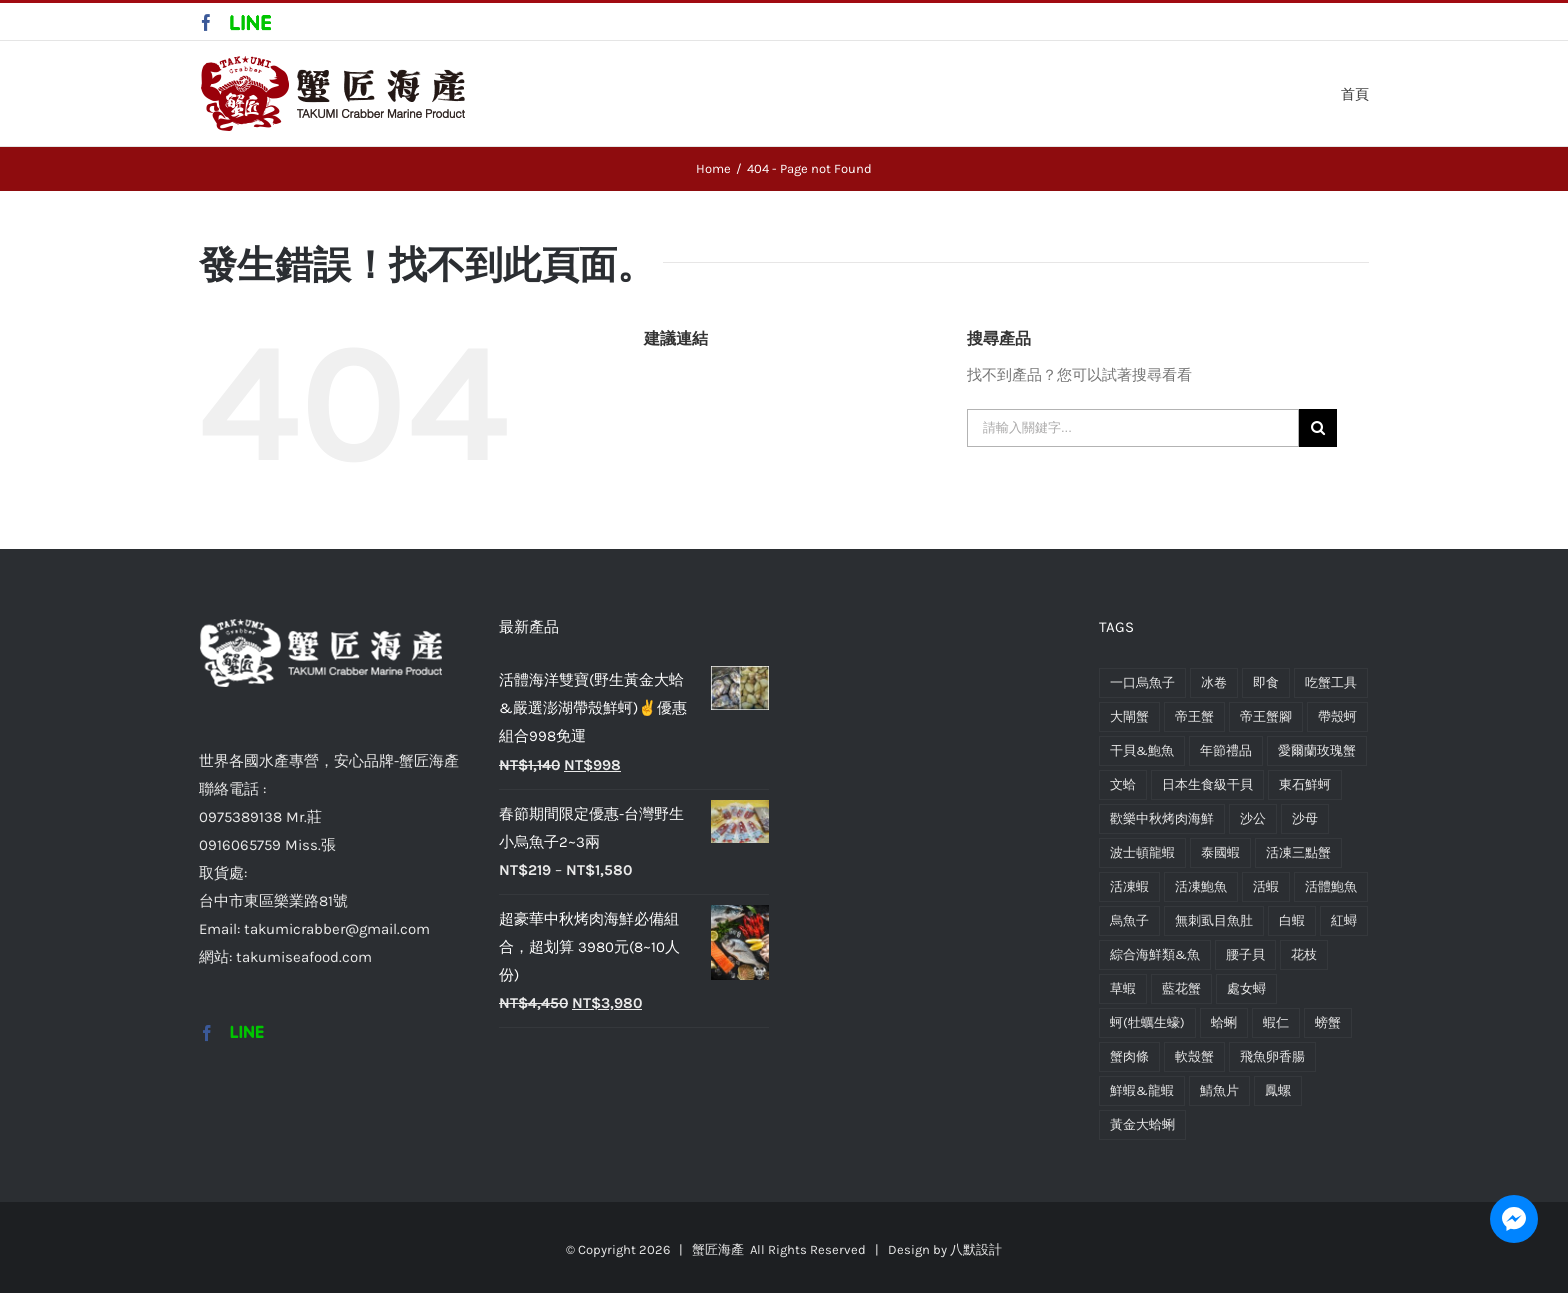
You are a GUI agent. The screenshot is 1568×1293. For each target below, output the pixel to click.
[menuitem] (1355, 92)
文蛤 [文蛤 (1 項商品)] (1123, 784)
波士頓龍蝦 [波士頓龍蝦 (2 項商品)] (1142, 852)
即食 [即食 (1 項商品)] (1266, 682)
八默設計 (976, 1249)
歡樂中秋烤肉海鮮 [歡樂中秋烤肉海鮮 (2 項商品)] (1162, 818)
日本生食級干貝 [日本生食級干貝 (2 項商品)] (1207, 784)
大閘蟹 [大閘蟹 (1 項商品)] (1129, 716)
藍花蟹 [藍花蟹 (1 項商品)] (1181, 988)
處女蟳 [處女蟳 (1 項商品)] (1246, 988)
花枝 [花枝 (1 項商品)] (1304, 954)
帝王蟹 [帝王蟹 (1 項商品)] (1194, 716)
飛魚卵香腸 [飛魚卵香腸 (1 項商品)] (1272, 1056)
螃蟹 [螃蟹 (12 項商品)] (1328, 1022)
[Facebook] (207, 1033)
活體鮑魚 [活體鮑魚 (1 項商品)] (1331, 886)
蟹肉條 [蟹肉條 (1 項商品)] (1129, 1056)
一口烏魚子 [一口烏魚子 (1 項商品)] (1142, 682)
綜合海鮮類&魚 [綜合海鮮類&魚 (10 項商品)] (1155, 954)
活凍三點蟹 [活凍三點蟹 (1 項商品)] (1298, 852)
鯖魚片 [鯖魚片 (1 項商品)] (1219, 1090)
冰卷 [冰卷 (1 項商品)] (1214, 682)
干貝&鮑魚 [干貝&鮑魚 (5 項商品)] (1142, 750)
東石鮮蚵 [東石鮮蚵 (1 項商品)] (1305, 784)
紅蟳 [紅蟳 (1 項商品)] (1344, 920)
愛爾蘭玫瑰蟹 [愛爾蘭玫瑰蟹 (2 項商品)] (1317, 750)
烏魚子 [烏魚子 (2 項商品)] (1129, 920)
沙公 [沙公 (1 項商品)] (1253, 818)
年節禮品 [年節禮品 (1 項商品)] (1226, 750)
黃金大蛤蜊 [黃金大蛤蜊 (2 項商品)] (1142, 1124)
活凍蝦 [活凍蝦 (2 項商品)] (1129, 886)
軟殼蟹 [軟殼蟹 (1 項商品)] (1194, 1056)
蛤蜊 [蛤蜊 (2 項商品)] (1224, 1022)
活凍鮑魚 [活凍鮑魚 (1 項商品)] (1201, 886)
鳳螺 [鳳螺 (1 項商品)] (1278, 1090)
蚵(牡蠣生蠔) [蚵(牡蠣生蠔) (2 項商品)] (1147, 1022)
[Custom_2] (247, 1033)
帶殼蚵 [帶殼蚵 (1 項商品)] (1337, 716)
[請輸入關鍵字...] (1133, 428)
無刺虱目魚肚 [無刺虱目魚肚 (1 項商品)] (1214, 920)
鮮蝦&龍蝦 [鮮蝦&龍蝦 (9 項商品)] (1142, 1090)
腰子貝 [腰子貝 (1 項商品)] (1245, 954)
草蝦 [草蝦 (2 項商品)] (1123, 988)
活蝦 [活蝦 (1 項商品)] (1266, 886)
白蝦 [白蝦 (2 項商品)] (1292, 920)
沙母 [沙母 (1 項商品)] (1305, 818)
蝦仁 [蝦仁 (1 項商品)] (1276, 1022)
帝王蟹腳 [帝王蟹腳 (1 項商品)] (1266, 716)
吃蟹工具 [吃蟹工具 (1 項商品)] (1331, 682)
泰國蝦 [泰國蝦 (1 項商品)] (1220, 852)
